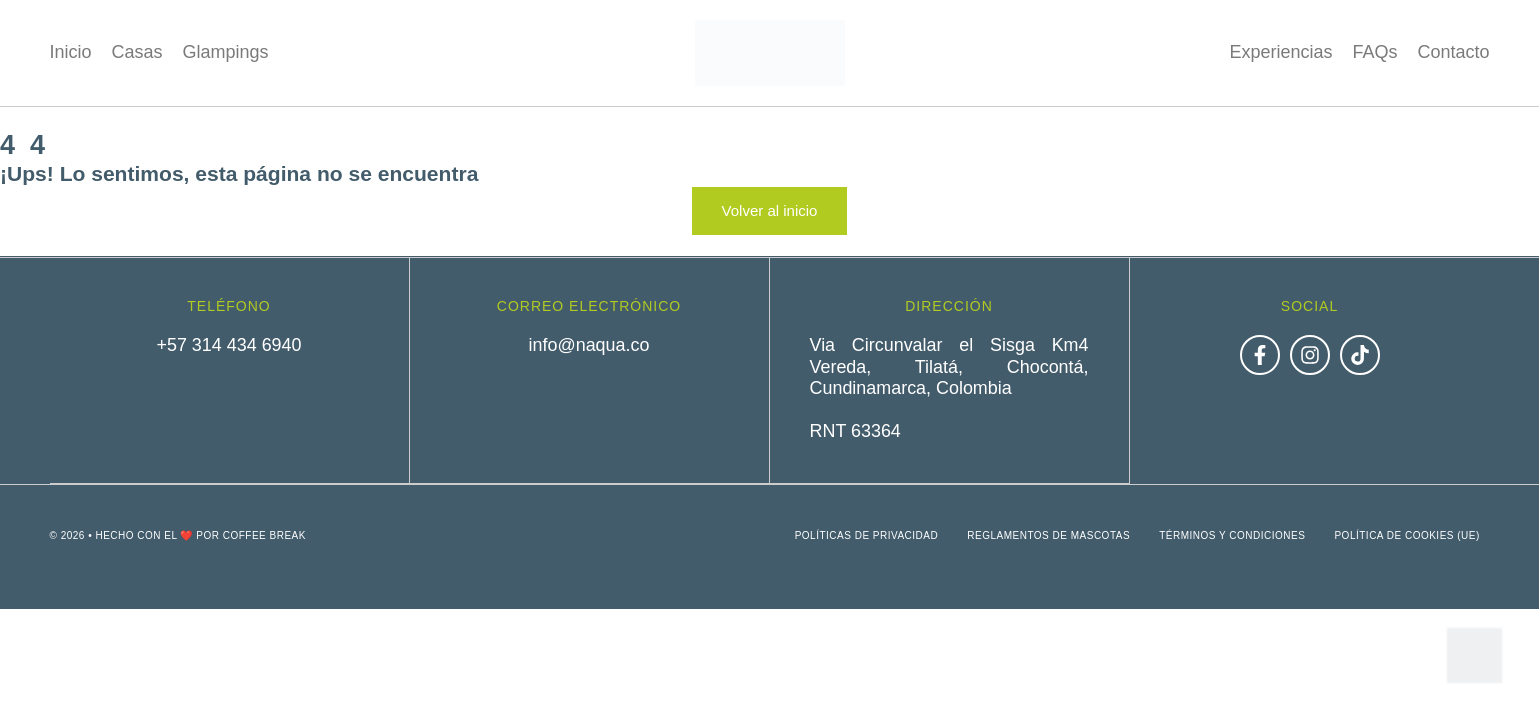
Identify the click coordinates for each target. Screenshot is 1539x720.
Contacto (1453, 52)
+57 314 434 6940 (229, 345)
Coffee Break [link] (264, 534)
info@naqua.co (588, 345)
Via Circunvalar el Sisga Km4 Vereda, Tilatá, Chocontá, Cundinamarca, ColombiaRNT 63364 (949, 388)
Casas (137, 52)
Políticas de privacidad (864, 534)
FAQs (1374, 52)
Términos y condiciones (1231, 534)
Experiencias (1280, 52)
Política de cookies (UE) (1406, 534)
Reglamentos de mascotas (1046, 534)
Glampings (226, 52)
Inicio (71, 52)
